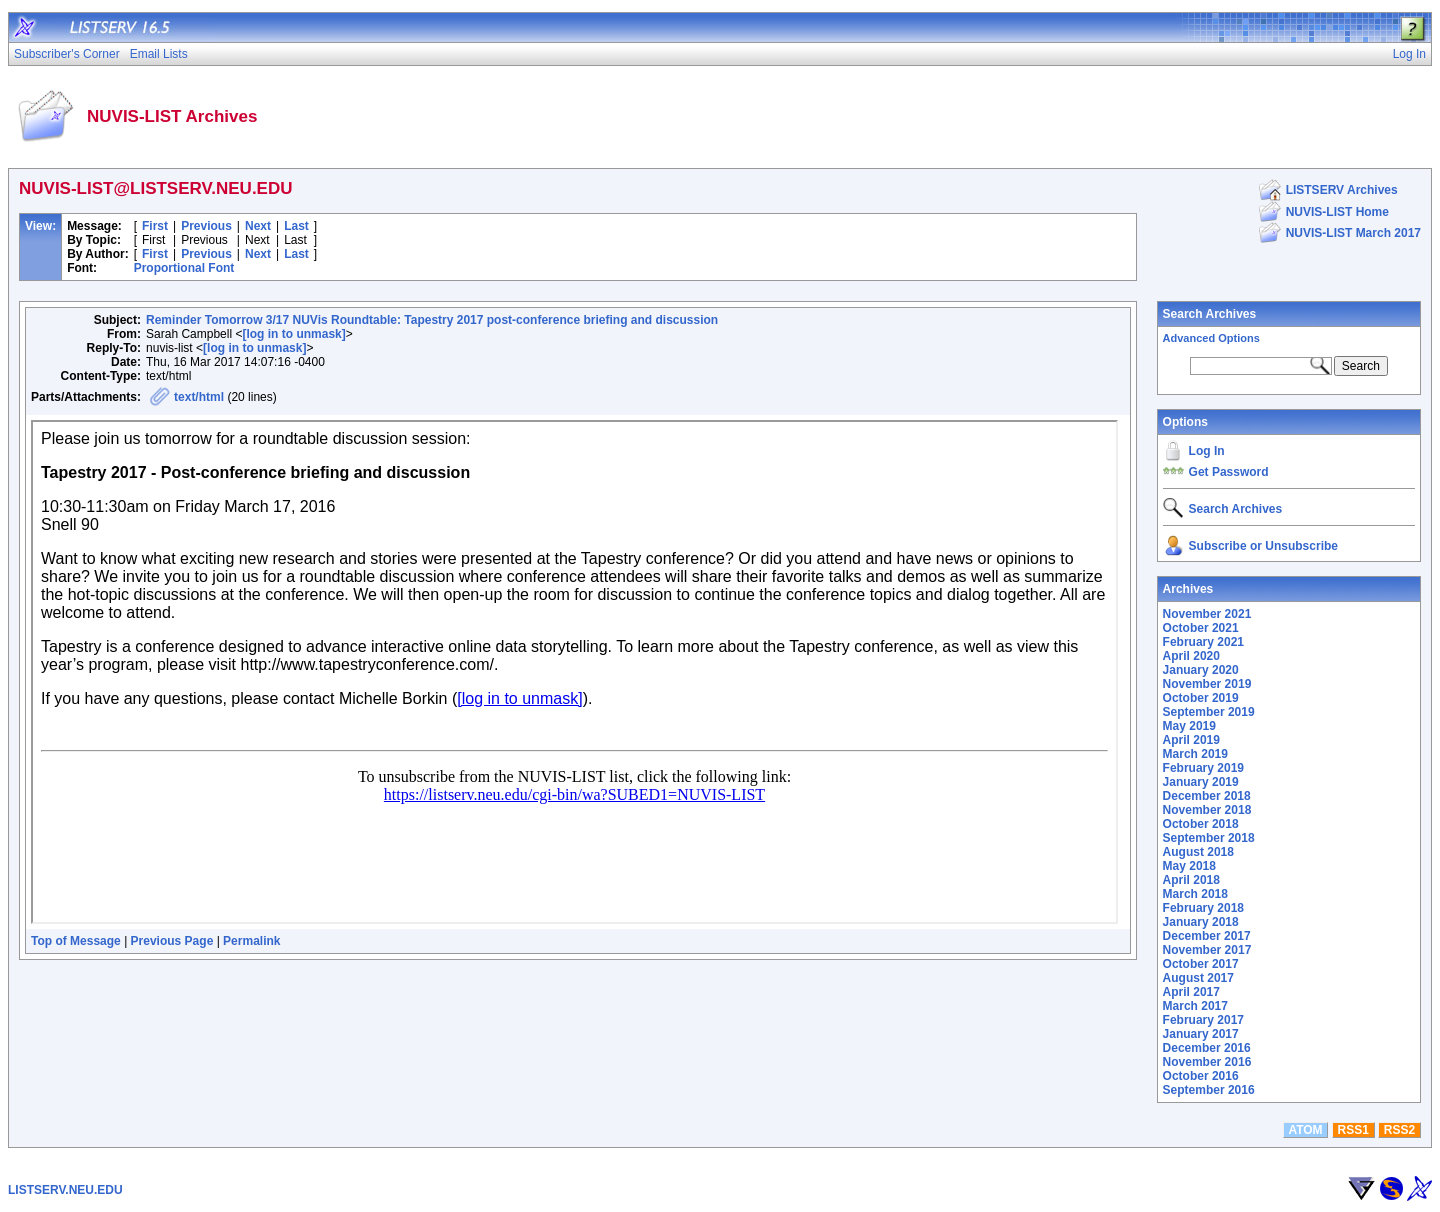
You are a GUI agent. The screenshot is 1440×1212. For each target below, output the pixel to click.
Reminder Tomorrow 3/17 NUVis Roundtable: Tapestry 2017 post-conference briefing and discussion (432, 320)
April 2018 (1191, 880)
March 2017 (1195, 1006)
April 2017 (1191, 992)
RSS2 (1399, 1130)
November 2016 (1207, 1062)
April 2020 (1191, 656)
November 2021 (1207, 614)
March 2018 (1195, 894)
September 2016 (1209, 1090)
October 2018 (1201, 824)
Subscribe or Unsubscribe (1263, 546)
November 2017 (1207, 950)
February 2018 (1203, 908)
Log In (1207, 451)
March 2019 (1195, 754)
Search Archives (1210, 314)
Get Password (1229, 472)
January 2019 (1201, 782)
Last (296, 226)
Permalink (251, 941)
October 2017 (1201, 964)
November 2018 (1207, 810)
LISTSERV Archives (1342, 190)
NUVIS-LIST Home (1337, 212)
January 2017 (1201, 1034)
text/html (199, 397)
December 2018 (1207, 796)
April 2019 (1191, 740)
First (155, 226)
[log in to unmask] (293, 334)
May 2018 (1189, 866)
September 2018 (1209, 838)
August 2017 (1198, 978)
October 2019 (1201, 698)
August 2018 (1198, 852)
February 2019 (1203, 768)
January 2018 (1201, 922)
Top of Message (76, 941)
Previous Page (172, 941)
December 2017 (1207, 936)
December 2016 (1207, 1048)
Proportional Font (184, 268)
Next (258, 226)
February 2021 (1203, 642)
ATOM (1305, 1130)
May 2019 (1189, 726)
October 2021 (1201, 628)
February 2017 (1203, 1020)
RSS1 (1353, 1130)
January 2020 (1201, 670)
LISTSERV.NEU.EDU (65, 1190)
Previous (206, 226)
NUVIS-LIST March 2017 (1353, 233)
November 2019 (1207, 684)
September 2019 (1209, 712)
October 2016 (1201, 1076)
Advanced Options (1211, 338)
